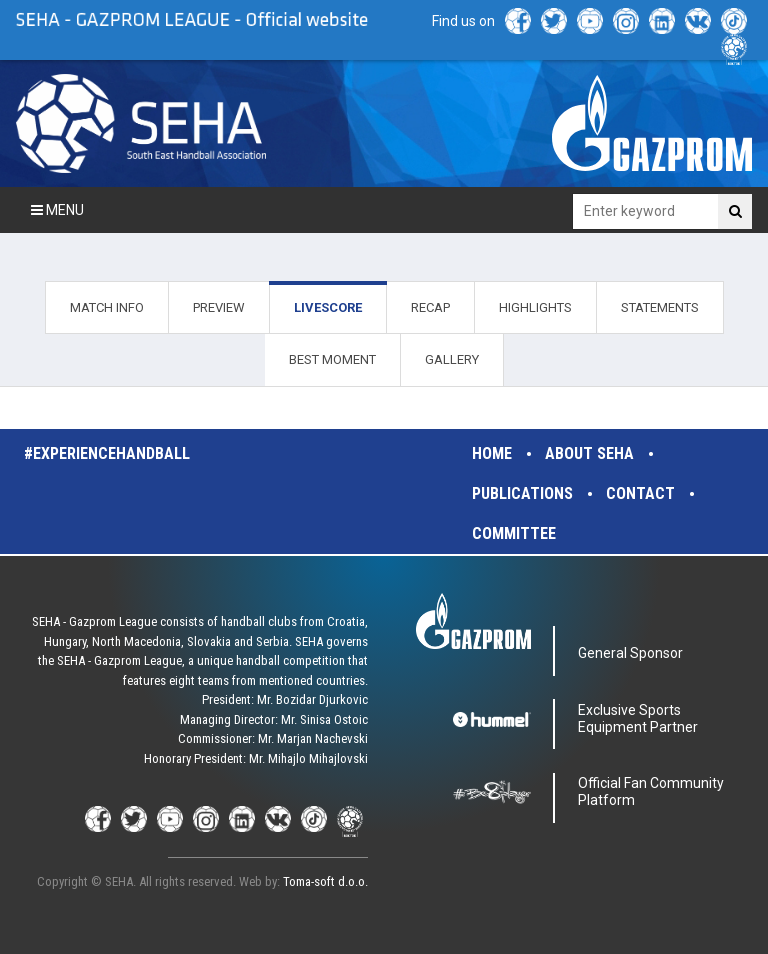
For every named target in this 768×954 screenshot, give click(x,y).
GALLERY (452, 359)
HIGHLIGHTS (535, 307)
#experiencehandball (107, 453)
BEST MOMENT (332, 359)
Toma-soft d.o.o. (325, 881)
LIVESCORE (328, 307)
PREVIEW (219, 307)
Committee (514, 533)
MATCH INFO (107, 307)
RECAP (430, 307)
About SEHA (589, 453)
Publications (522, 493)
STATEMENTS (660, 307)
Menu (57, 210)
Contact (640, 493)
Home (492, 453)
